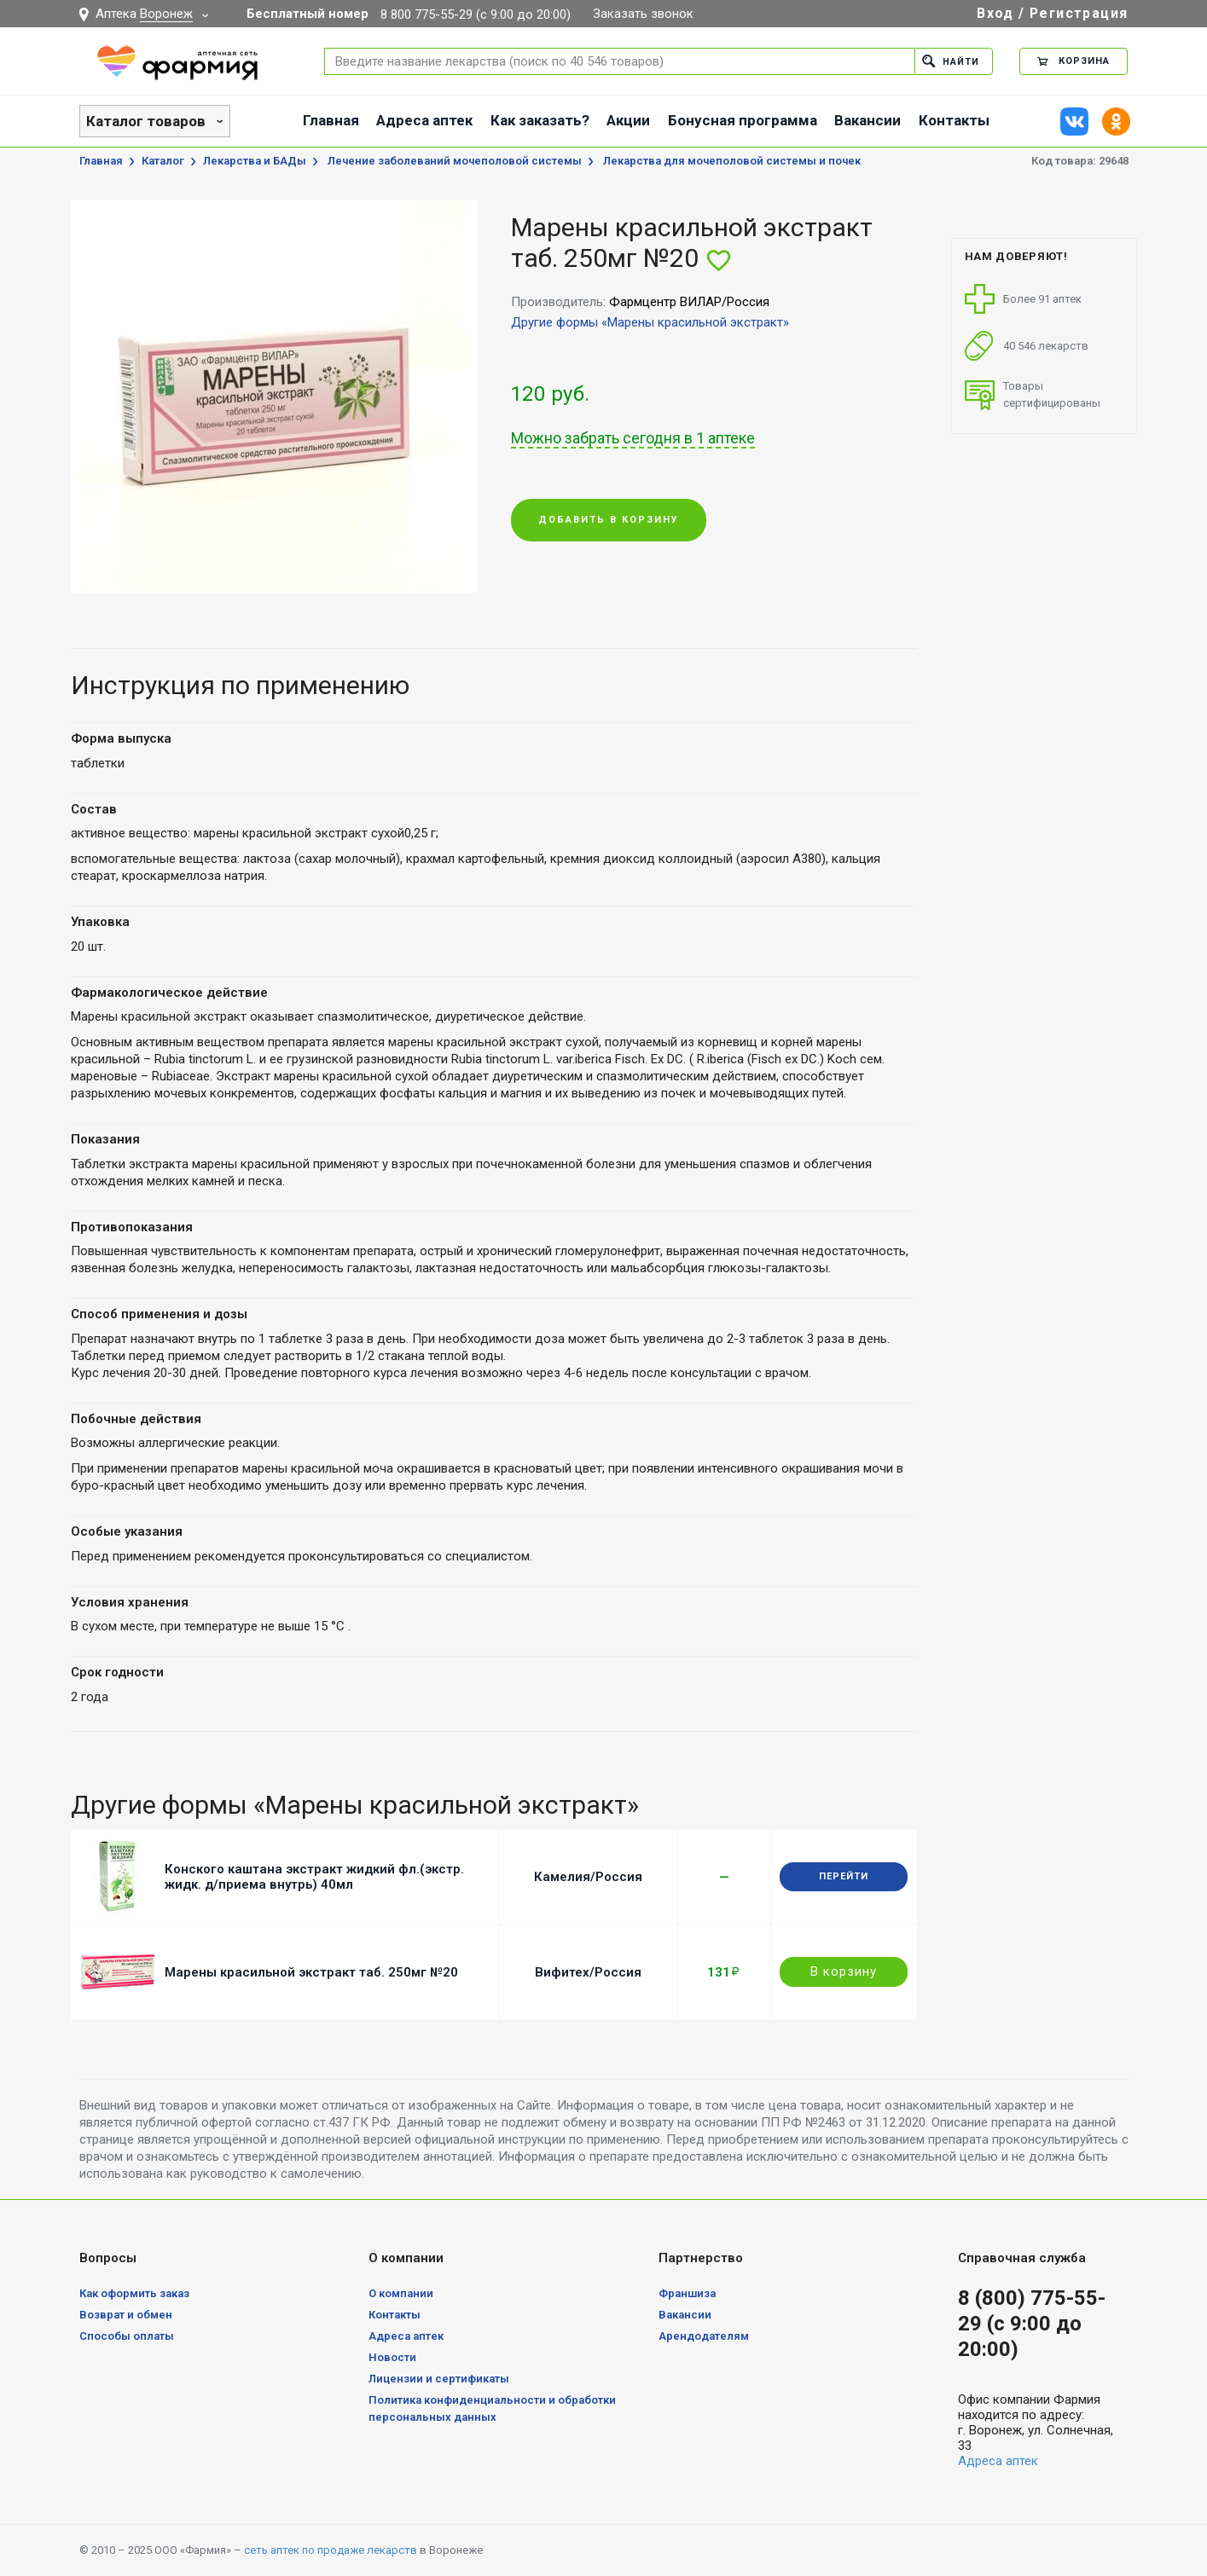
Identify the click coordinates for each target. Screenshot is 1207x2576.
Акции (628, 120)
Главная (331, 120)
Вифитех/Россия (588, 1972)
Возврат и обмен (125, 2314)
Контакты (954, 120)
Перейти (843, 1876)
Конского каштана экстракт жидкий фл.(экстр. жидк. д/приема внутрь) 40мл (314, 1876)
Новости (392, 2357)
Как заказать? (539, 120)
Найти (950, 61)
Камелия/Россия (588, 1876)
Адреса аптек (424, 120)
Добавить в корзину (608, 520)
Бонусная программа (742, 120)
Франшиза (687, 2293)
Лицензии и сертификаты (438, 2378)
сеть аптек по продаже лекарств (330, 2550)
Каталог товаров (146, 121)
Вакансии (867, 120)
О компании (400, 2293)
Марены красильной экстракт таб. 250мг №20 (311, 1972)
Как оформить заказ (134, 2293)
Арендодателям (704, 2336)
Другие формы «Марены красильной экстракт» (650, 322)
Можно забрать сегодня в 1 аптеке (633, 438)
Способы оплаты (126, 2336)
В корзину (843, 1971)
